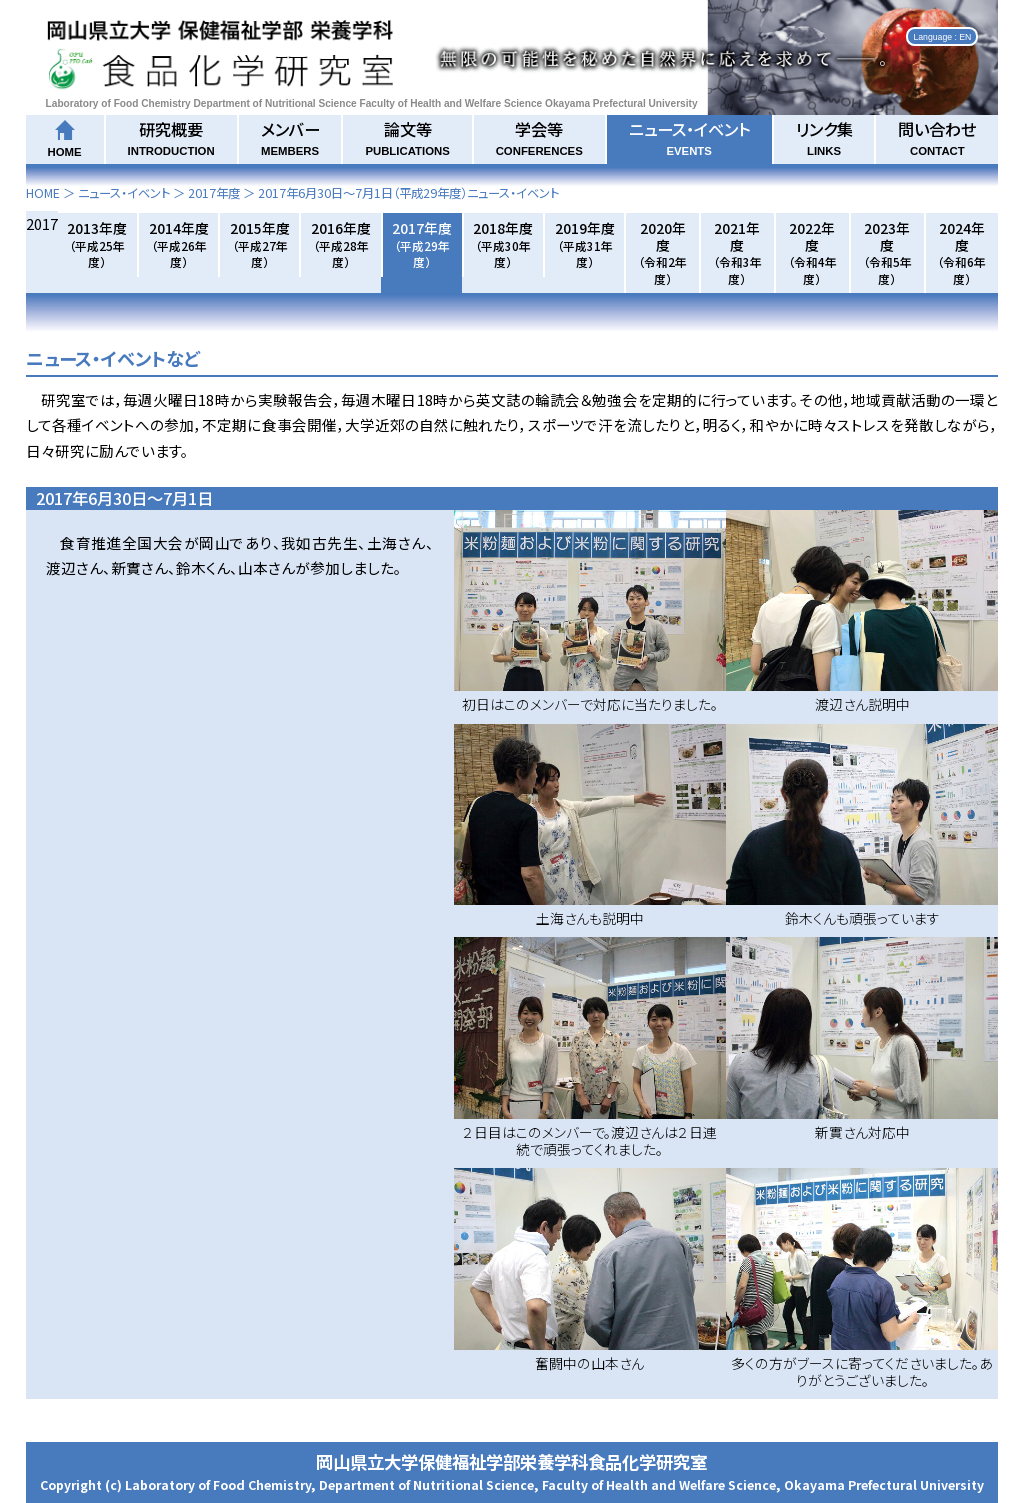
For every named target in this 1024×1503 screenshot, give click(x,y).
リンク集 (824, 137)
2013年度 (97, 244)
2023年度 (887, 252)
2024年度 (961, 252)
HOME (43, 193)
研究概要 (171, 137)
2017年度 (214, 193)
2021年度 (737, 252)
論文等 (407, 137)
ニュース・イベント (689, 137)
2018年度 (503, 244)
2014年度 (179, 244)
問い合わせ (937, 137)
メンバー (290, 137)
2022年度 (812, 252)
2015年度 (260, 244)
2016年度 (341, 244)
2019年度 (585, 244)
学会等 (539, 137)
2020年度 (662, 252)
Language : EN (942, 36)
